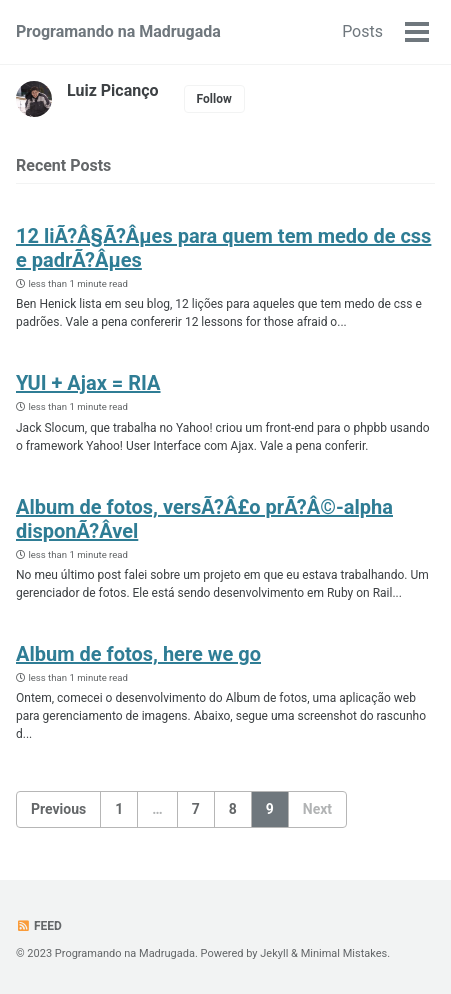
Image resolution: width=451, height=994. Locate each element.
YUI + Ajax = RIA (88, 383)
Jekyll (274, 953)
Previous (58, 809)
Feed (39, 926)
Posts (362, 31)
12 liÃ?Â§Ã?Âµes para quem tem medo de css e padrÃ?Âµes (223, 248)
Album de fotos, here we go (138, 654)
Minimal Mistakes (344, 953)
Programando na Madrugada (118, 31)
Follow (214, 99)
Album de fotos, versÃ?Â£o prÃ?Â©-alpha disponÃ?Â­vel (204, 519)
